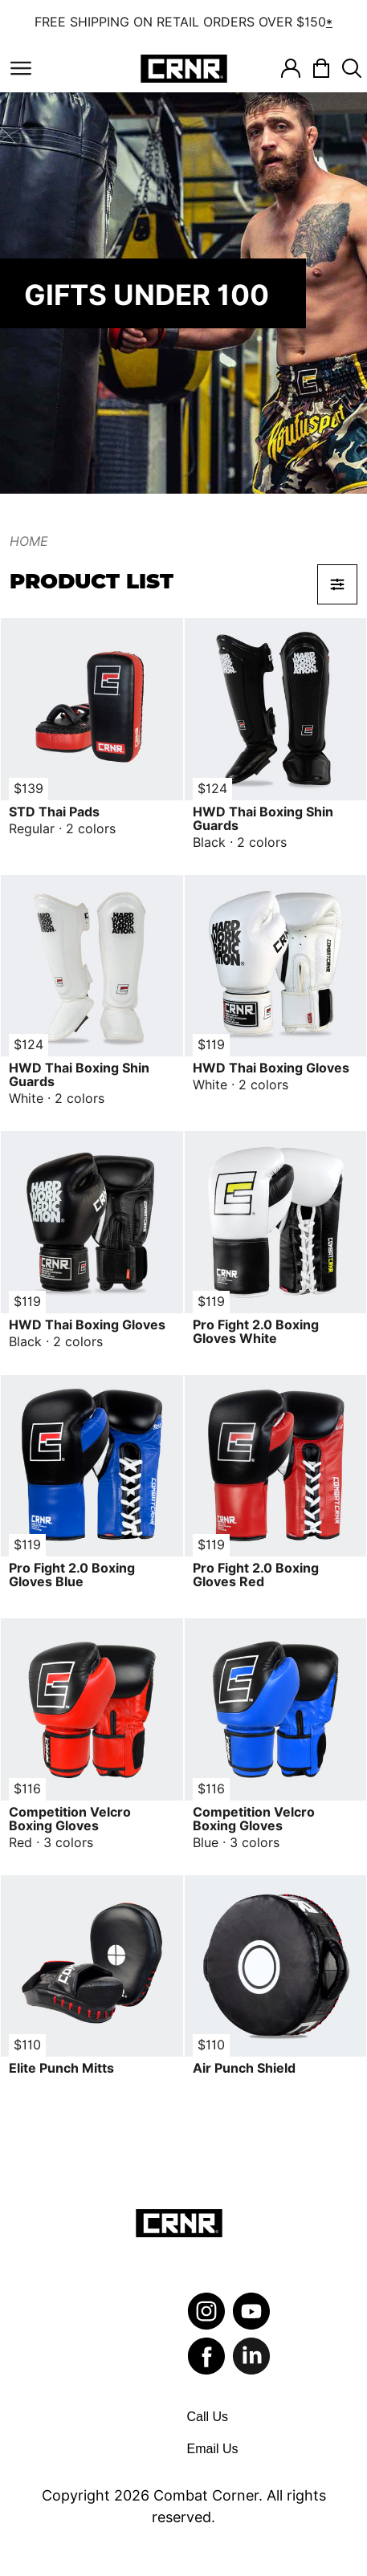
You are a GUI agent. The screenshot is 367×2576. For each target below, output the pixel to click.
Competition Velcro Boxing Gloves (70, 1819)
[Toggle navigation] (21, 68)
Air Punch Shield (244, 2068)
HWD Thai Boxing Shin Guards (263, 818)
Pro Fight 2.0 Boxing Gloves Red (256, 1575)
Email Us (213, 2449)
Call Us (208, 2416)
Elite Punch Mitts (61, 2068)
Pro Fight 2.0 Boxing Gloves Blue (72, 1575)
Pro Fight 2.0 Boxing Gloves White (256, 1331)
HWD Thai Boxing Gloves (271, 1068)
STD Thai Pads (54, 812)
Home (29, 541)
